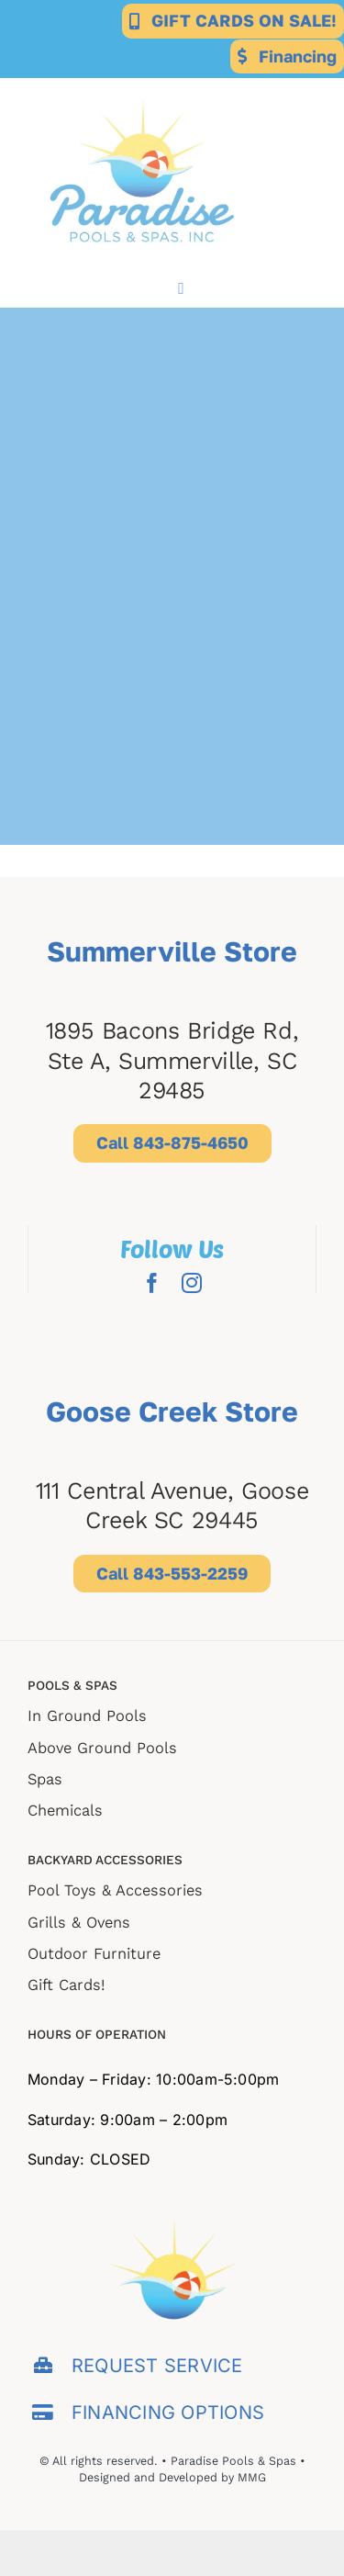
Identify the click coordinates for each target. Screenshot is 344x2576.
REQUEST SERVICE (157, 2366)
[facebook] (152, 1283)
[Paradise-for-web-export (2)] (142, 85)
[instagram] (192, 1283)
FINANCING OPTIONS (168, 2413)
